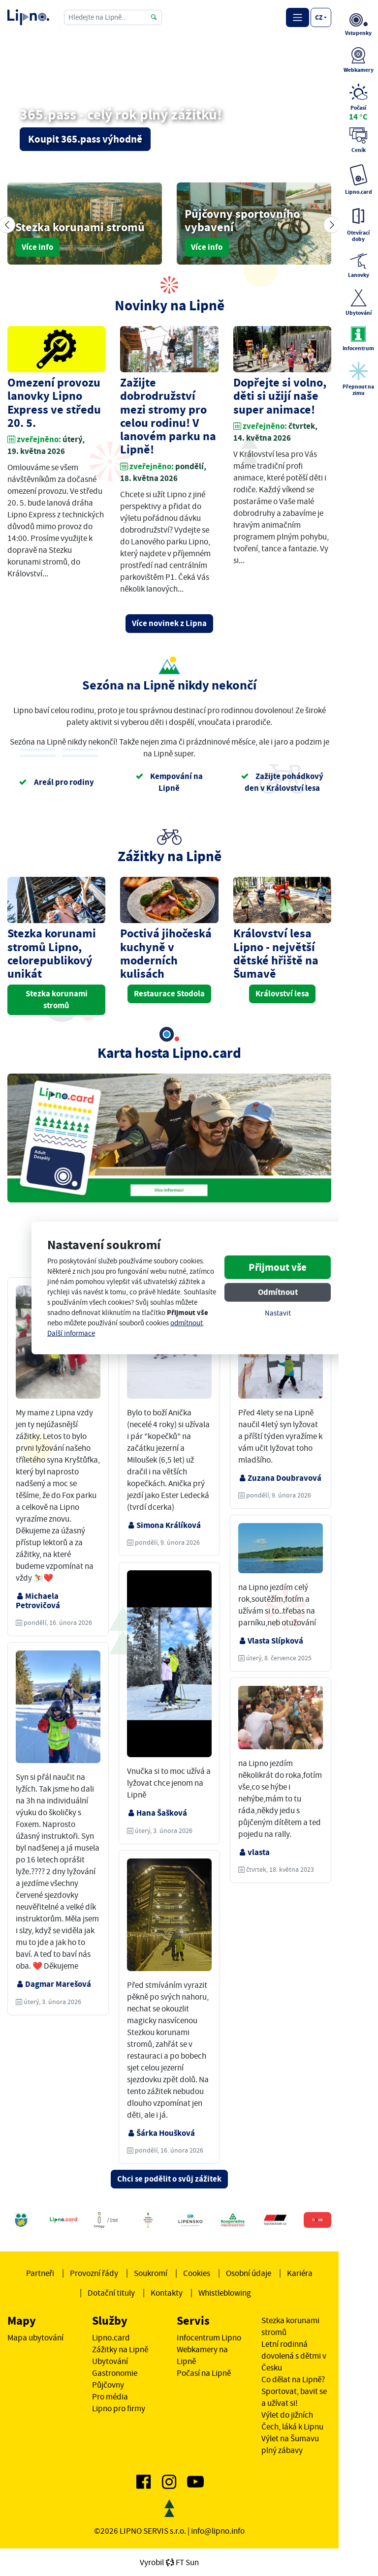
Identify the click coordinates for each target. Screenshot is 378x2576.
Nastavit (278, 1313)
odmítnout (186, 1323)
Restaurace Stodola (169, 993)
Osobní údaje (248, 2273)
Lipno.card (111, 2337)
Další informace (71, 1333)
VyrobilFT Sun (169, 2562)
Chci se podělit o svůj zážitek (169, 2179)
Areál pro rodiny (56, 782)
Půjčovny (108, 2384)
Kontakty (167, 2292)
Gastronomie (114, 2372)
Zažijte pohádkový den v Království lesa (282, 782)
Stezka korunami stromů (57, 999)
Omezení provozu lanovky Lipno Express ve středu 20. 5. (54, 403)
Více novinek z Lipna (169, 623)
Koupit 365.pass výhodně (85, 139)
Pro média (110, 2396)
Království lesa (282, 993)
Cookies (196, 2273)
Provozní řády (94, 2273)
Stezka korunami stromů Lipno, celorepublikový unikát (51, 954)
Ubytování (110, 2361)
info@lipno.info (218, 2530)
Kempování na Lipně (169, 782)
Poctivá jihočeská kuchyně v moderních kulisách (166, 954)
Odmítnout (278, 1291)
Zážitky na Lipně (120, 2349)
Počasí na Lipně (204, 2372)
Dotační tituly (111, 2292)
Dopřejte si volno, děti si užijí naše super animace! (279, 396)
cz (318, 17)
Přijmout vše (278, 1267)
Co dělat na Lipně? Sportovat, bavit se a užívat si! (294, 2391)
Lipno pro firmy (118, 2408)
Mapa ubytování (35, 2337)
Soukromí (150, 2273)
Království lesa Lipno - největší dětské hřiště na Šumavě (275, 954)
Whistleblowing (224, 2292)
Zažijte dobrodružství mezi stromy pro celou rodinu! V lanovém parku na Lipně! (168, 416)
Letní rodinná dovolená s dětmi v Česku (293, 2355)
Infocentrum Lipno (209, 2337)
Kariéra (300, 2273)
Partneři (40, 2273)
